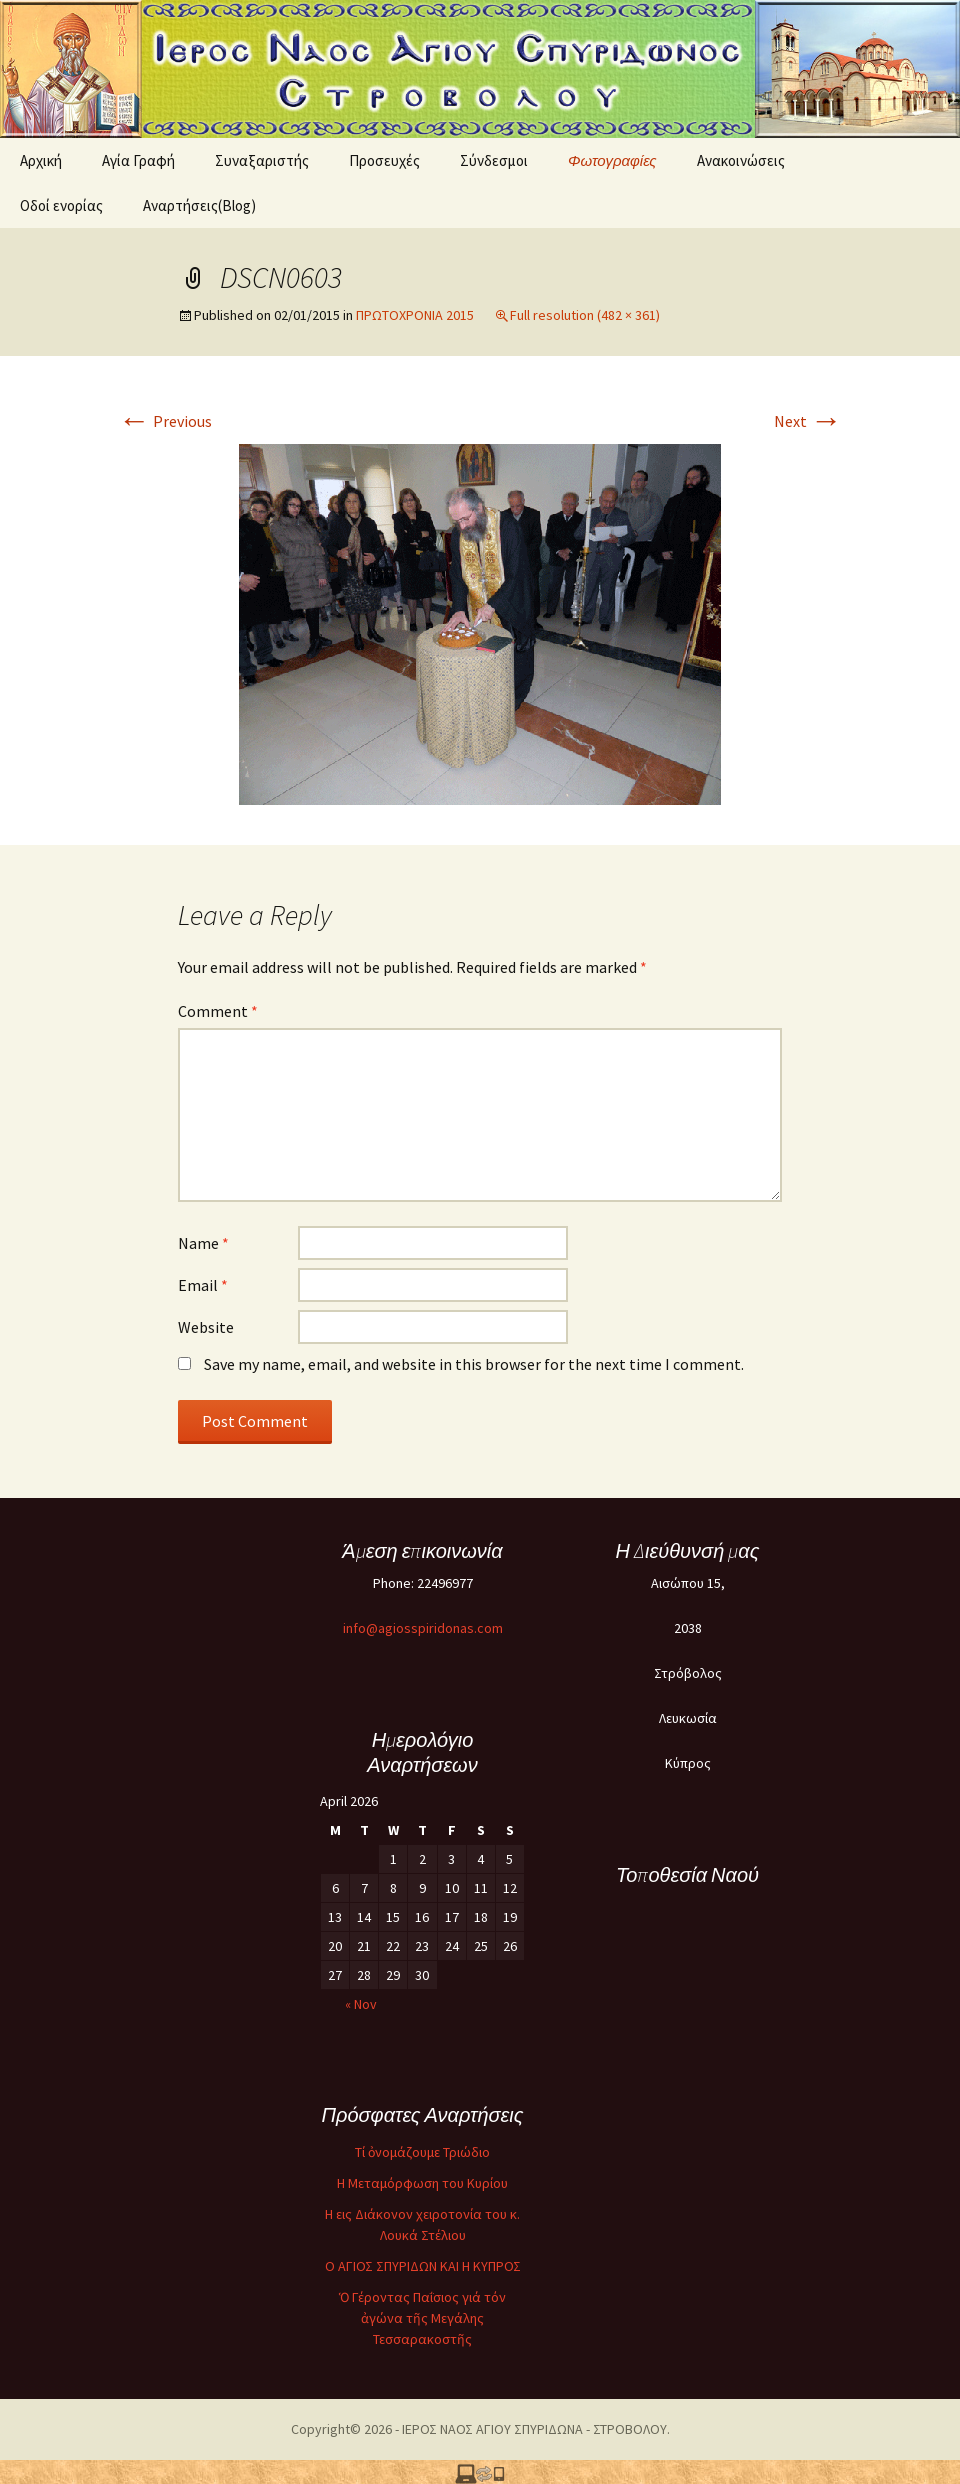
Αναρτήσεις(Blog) (199, 205)
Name (203, 1243)
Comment (218, 1011)
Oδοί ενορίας (61, 205)
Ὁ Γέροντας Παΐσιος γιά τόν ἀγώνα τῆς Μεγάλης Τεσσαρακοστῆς (422, 2318)
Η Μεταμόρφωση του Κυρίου (422, 2183)
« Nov (361, 2004)
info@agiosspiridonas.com (423, 1628)
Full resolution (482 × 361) (585, 315)
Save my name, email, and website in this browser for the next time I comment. (474, 1364)
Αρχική (41, 160)
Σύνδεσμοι (494, 160)
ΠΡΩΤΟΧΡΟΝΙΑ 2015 (415, 315)
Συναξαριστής (262, 160)
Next (808, 421)
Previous (165, 421)
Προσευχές (384, 160)
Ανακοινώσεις (741, 160)
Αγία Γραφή (138, 160)
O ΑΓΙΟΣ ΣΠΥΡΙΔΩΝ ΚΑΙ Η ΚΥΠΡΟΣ (423, 2266)
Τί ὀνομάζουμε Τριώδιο (422, 2152)
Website (206, 1327)
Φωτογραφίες (612, 160)
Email (203, 1285)
